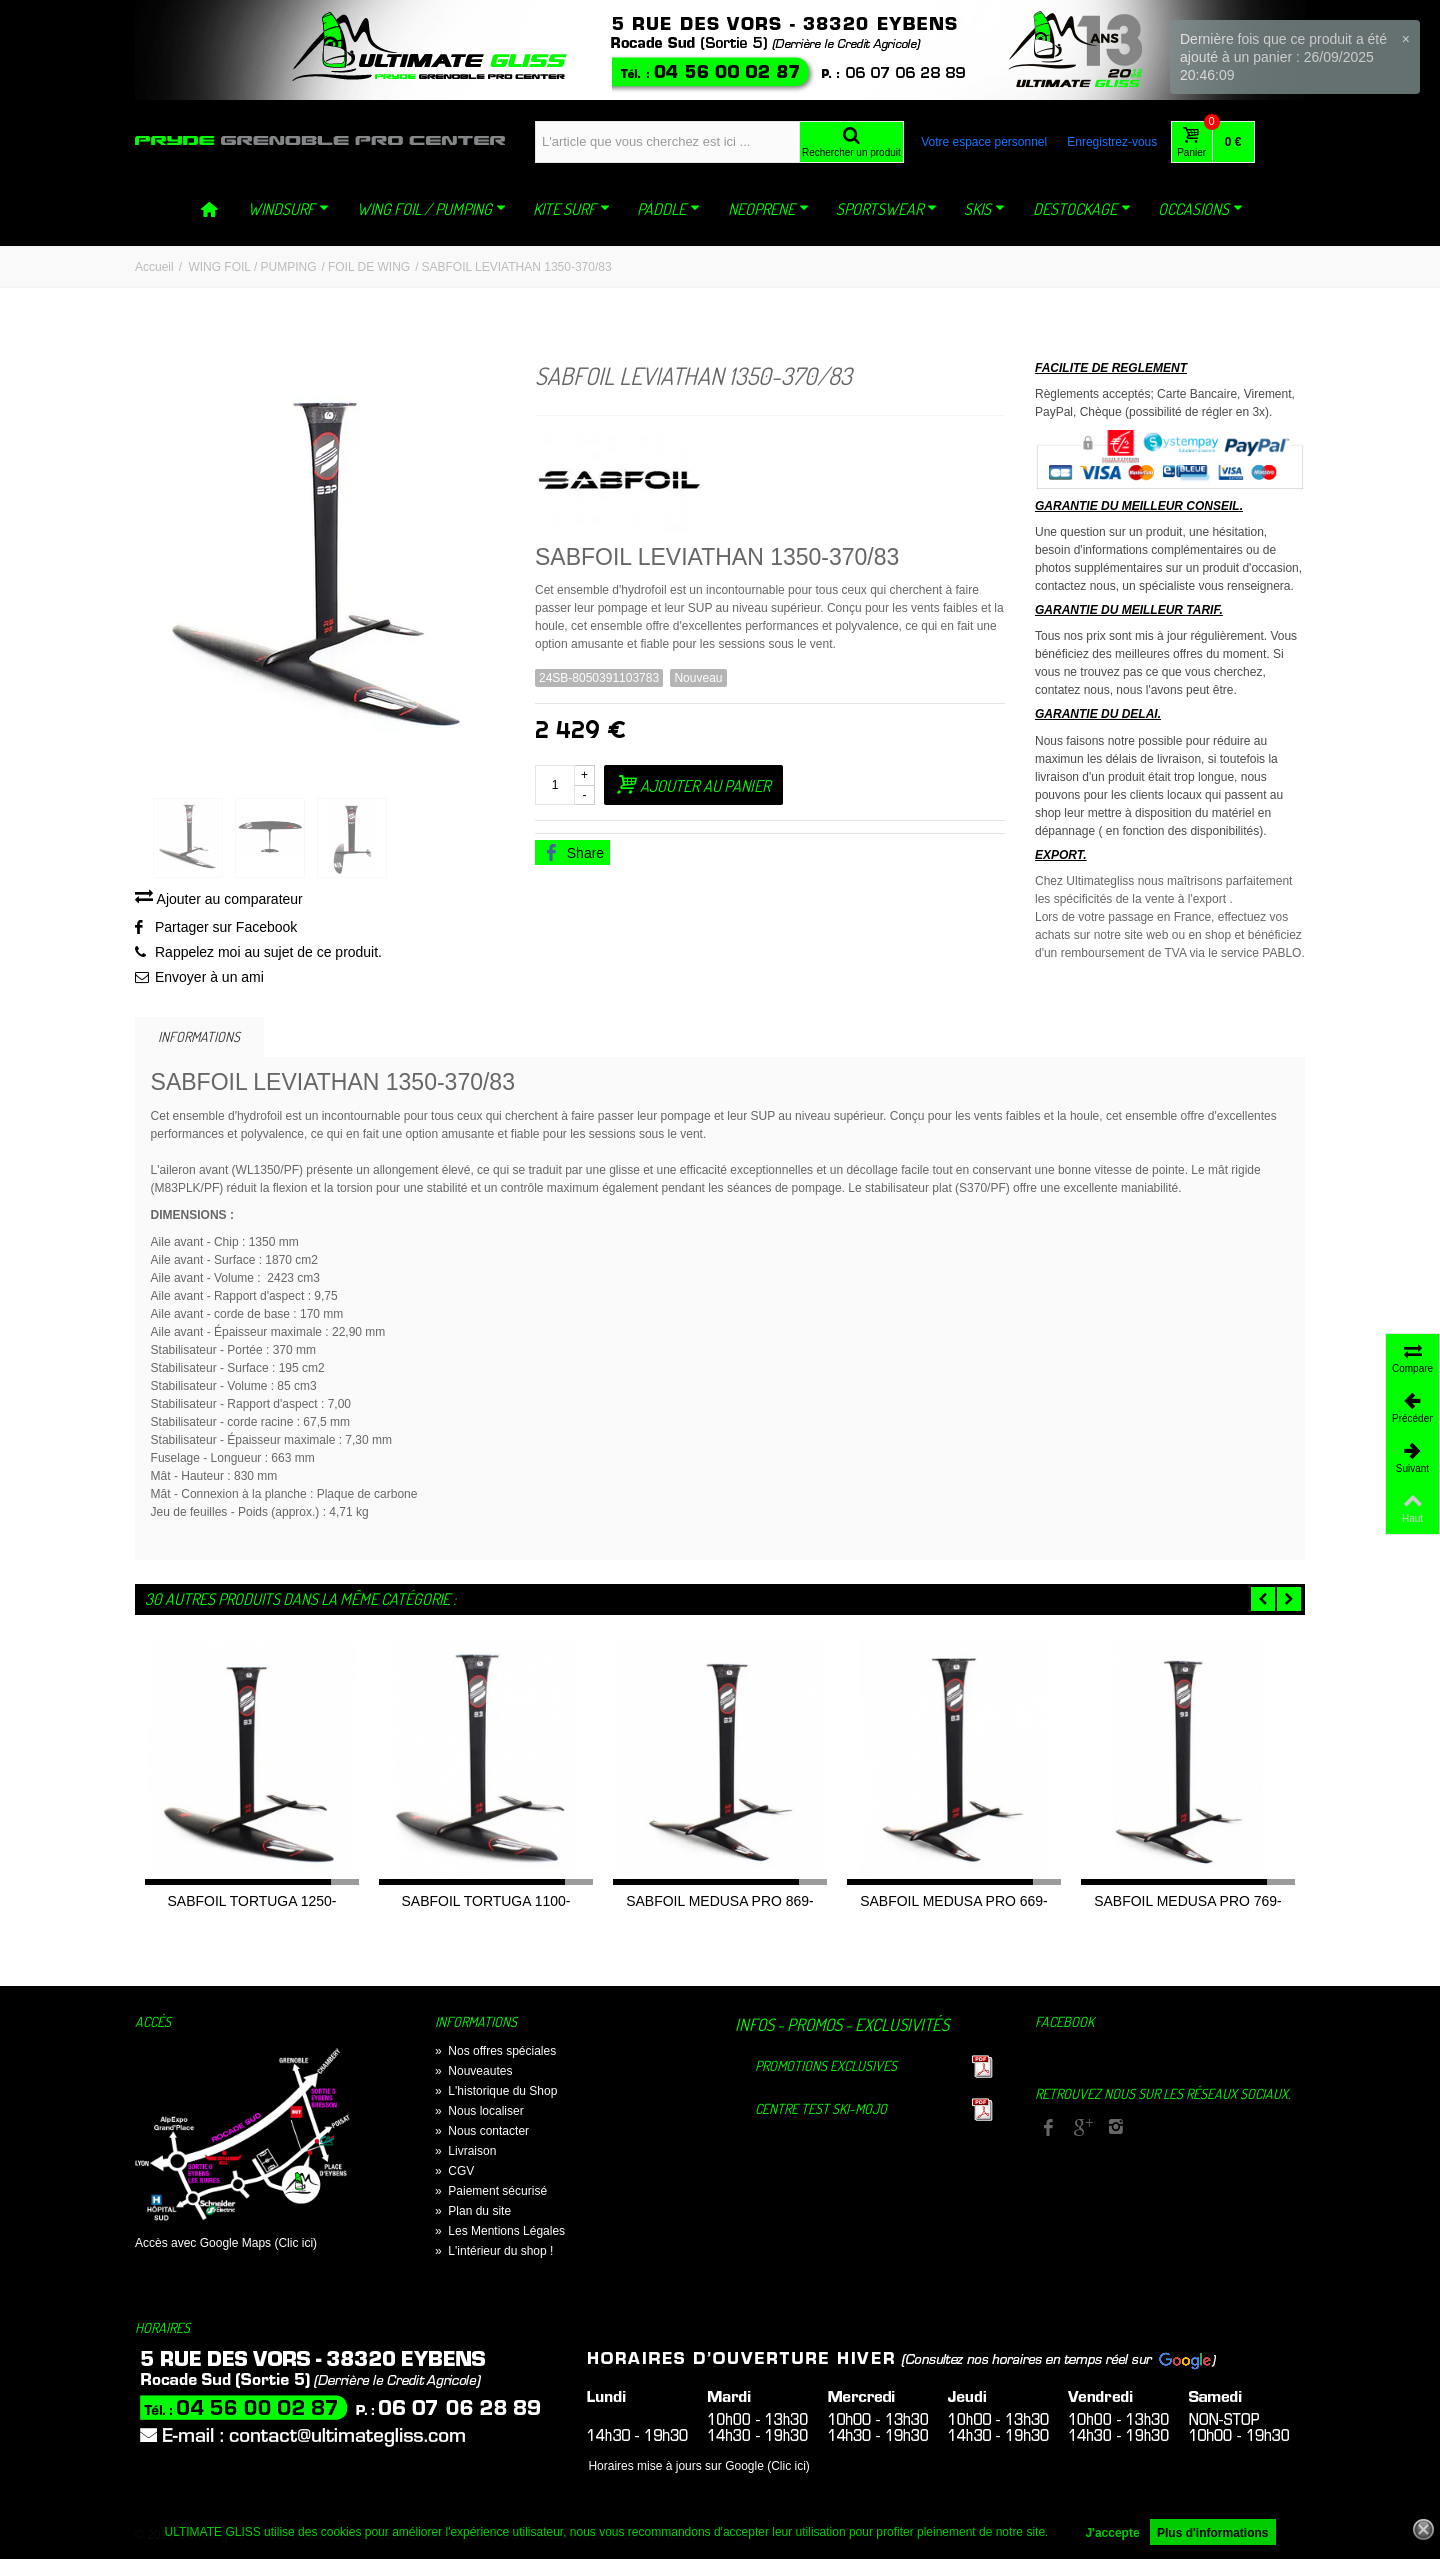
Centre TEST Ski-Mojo (821, 2111)
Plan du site (473, 2214)
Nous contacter (482, 2134)
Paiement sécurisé (491, 2194)
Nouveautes (473, 2074)
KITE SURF (571, 209)
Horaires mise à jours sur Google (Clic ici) (698, 2469)
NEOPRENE (768, 209)
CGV (454, 2174)
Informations (199, 1038)
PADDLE (668, 209)
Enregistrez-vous (1112, 142)
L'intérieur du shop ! (494, 2254)
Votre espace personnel (984, 142)
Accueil (154, 267)
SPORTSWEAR (886, 209)
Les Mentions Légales (500, 2234)
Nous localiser (479, 2114)
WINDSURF (288, 209)
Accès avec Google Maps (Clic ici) (226, 2246)
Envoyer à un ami (209, 980)
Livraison (465, 2154)
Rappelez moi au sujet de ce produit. (268, 955)
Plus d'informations (1213, 2533)
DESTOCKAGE (1082, 209)
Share (574, 853)
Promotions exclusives (826, 2068)
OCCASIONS (1200, 209)
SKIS (984, 209)
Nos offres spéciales (495, 2054)
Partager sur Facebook (226, 930)
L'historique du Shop (496, 2094)
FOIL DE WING (369, 267)
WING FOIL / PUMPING (431, 209)
